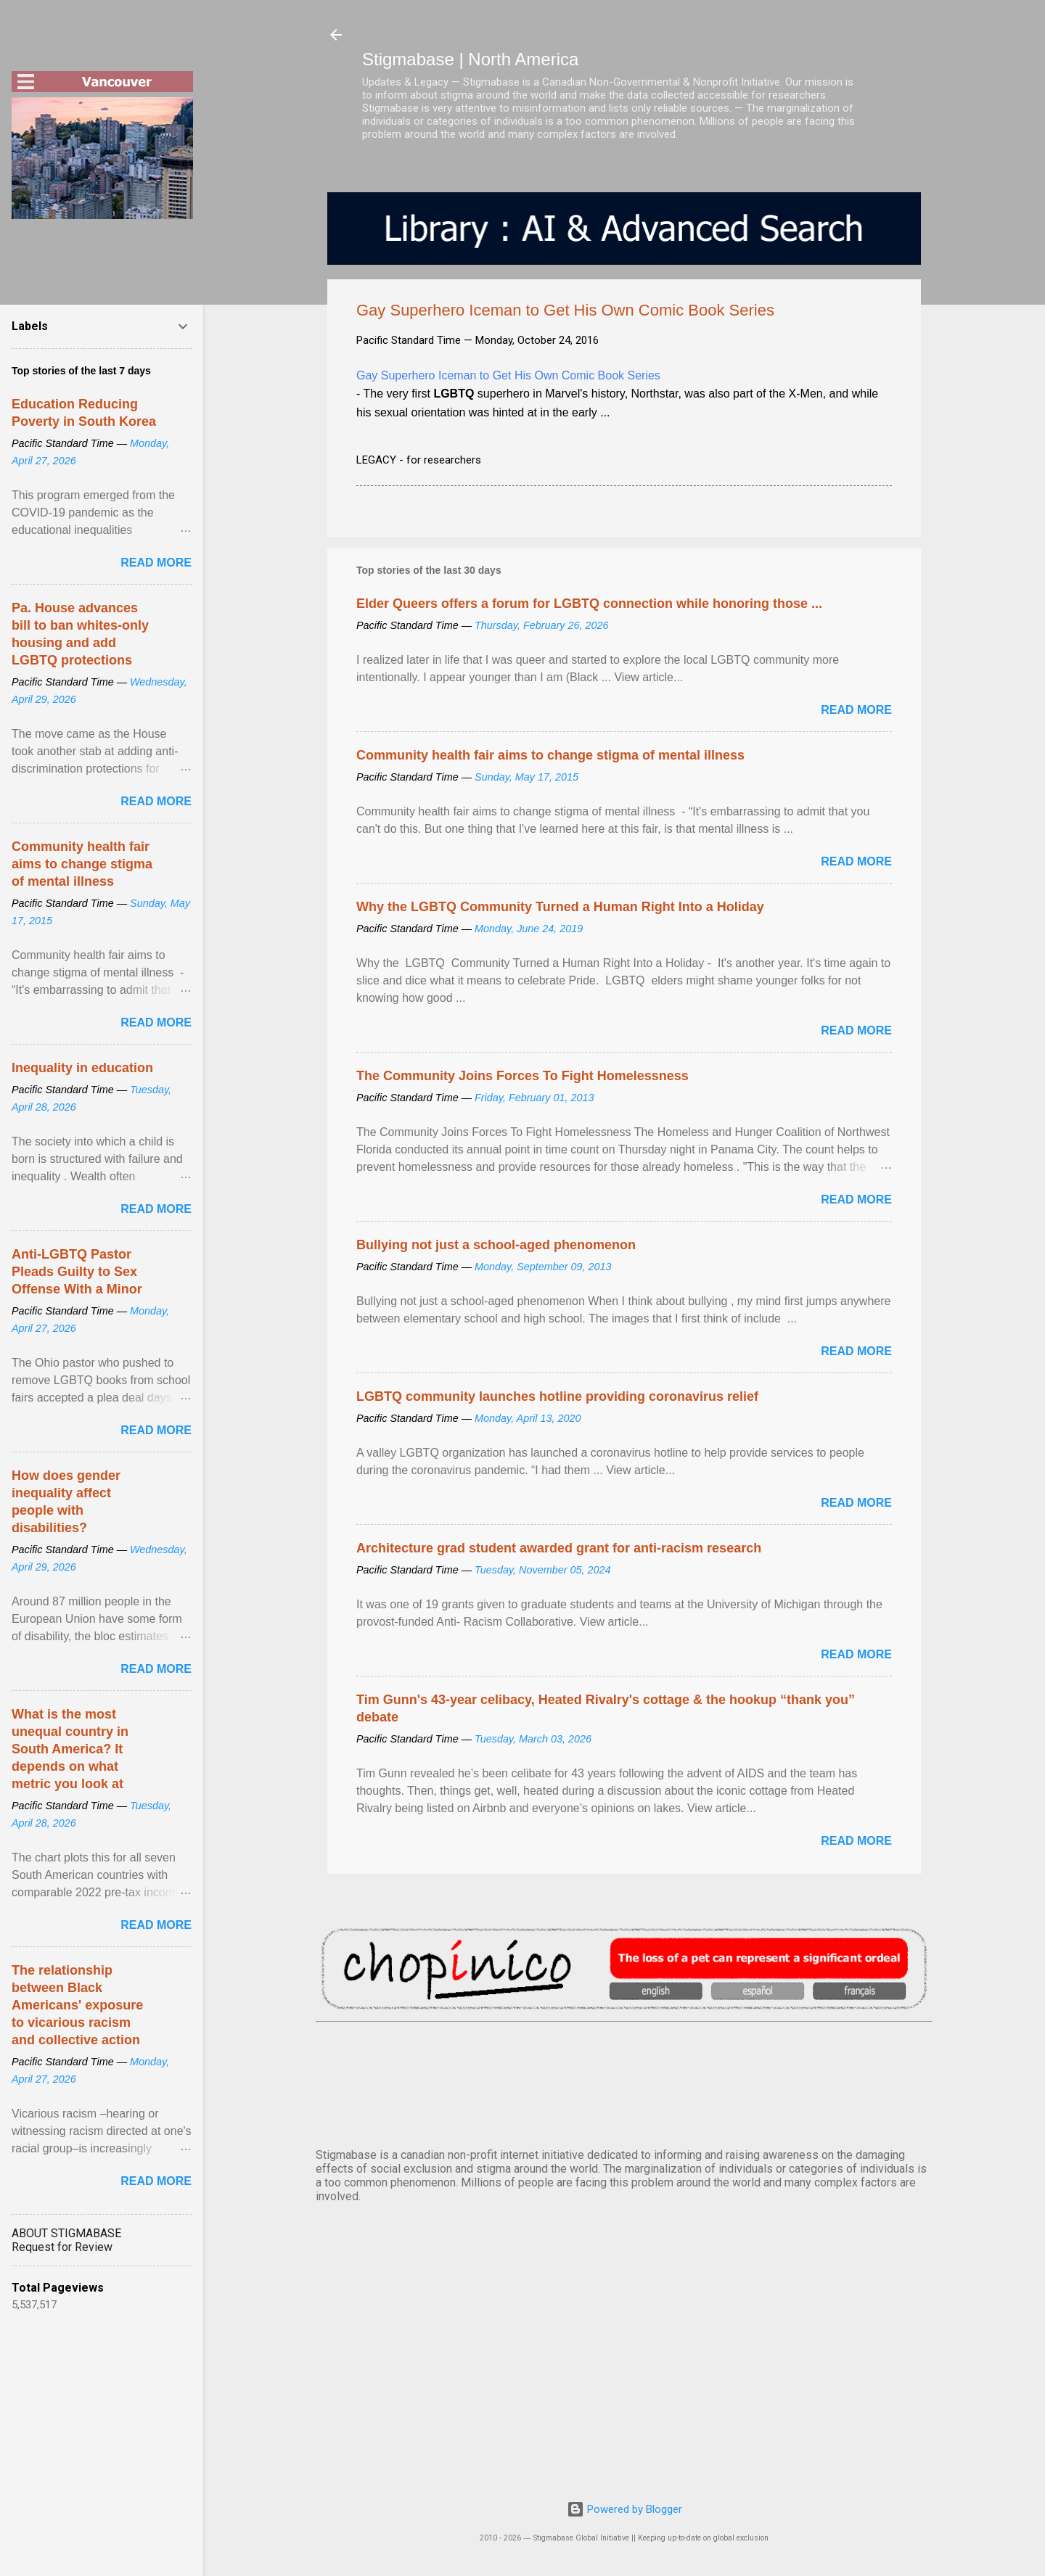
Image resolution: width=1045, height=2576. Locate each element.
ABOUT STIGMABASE (66, 2233)
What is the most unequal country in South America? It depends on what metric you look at (70, 1749)
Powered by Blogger (624, 2509)
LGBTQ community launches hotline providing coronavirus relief (557, 1396)
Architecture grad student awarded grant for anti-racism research (558, 1548)
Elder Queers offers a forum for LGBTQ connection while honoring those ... (589, 603)
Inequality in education (82, 1068)
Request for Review (62, 2247)
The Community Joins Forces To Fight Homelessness (522, 1076)
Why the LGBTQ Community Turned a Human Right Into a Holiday (560, 907)
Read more (856, 710)
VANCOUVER (624, 2082)
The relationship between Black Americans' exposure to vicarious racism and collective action (77, 2005)
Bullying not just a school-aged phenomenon (496, 1245)
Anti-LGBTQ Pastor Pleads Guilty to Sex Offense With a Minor (77, 1271)
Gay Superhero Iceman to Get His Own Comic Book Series (508, 375)
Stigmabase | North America (470, 59)
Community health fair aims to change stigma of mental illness (550, 755)
